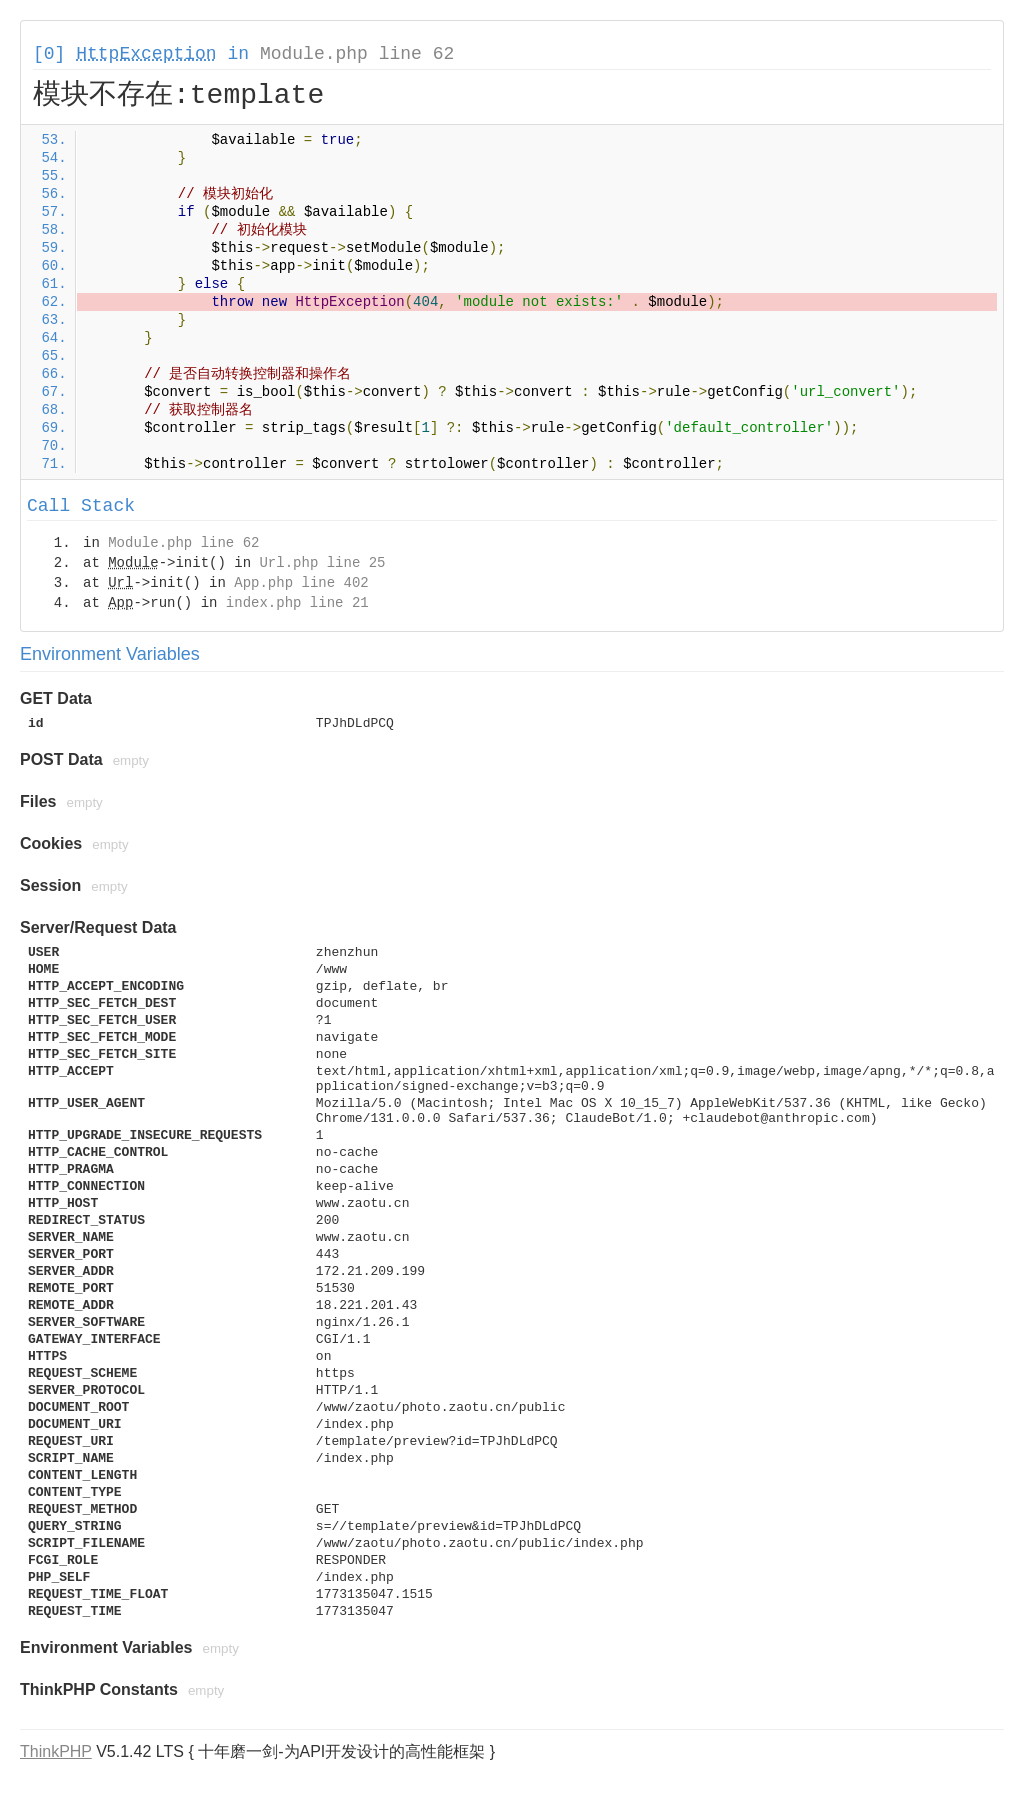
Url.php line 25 (322, 563)
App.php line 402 (301, 583)
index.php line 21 (297, 603)
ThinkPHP (56, 1751)
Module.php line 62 (357, 54)
